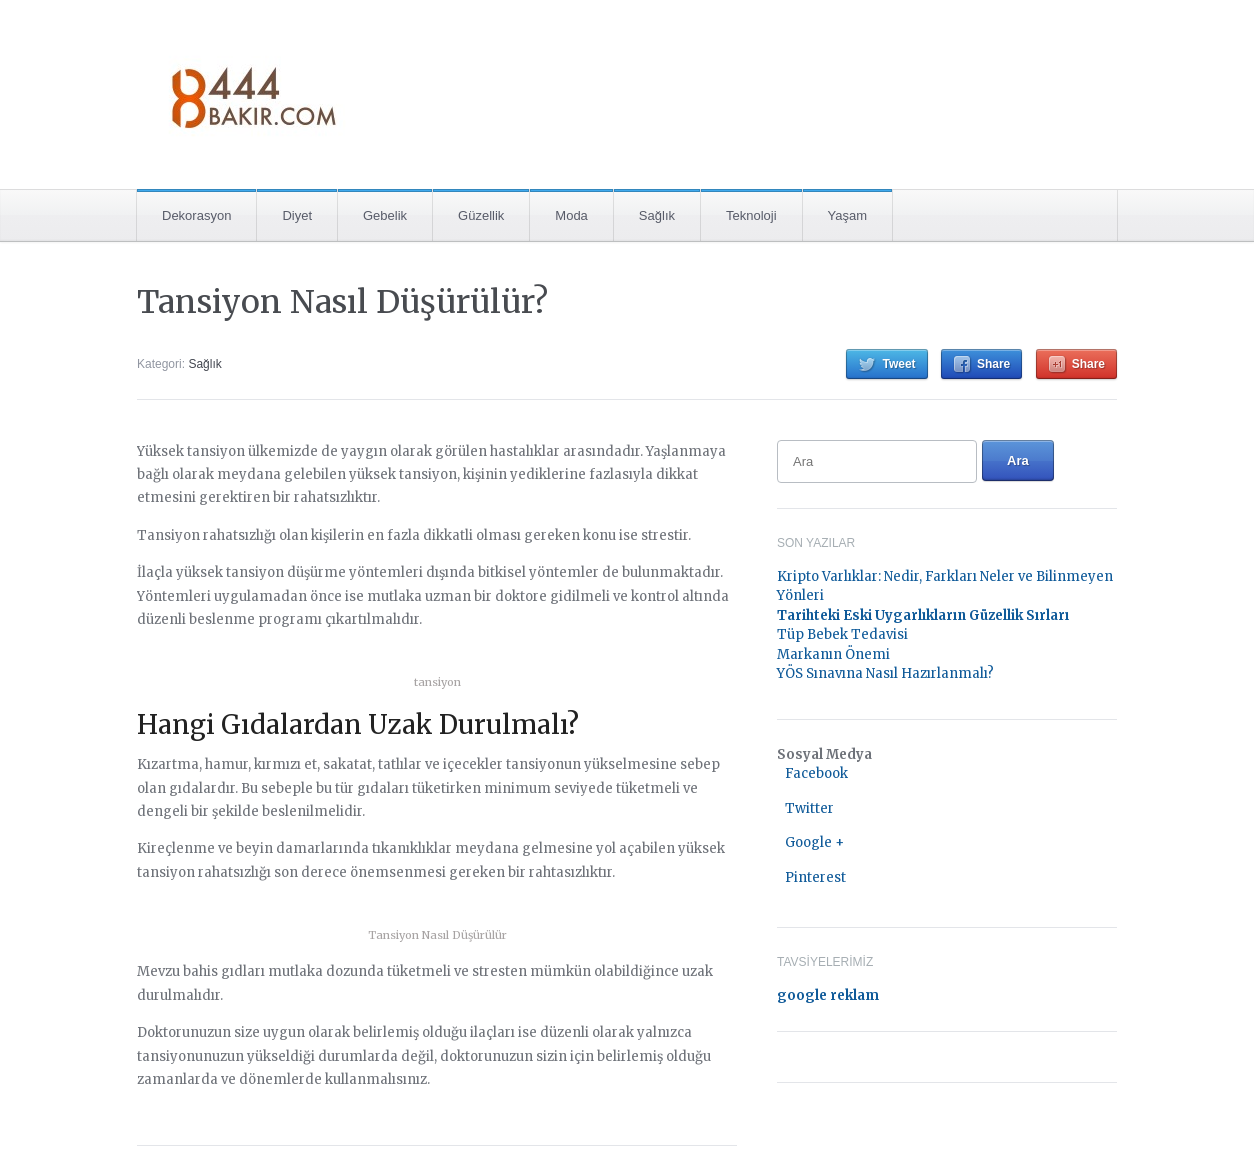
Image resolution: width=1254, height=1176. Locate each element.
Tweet (898, 364)
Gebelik (385, 215)
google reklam (828, 995)
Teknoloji (751, 215)
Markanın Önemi (833, 654)
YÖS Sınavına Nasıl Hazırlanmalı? (885, 673)
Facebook (816, 773)
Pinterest (815, 877)
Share (993, 364)
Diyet (297, 215)
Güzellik (481, 215)
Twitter (809, 808)
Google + (814, 842)
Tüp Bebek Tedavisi (842, 634)
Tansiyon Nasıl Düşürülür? (342, 302)
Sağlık (657, 215)
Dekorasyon (196, 215)
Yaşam (848, 215)
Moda (571, 215)
